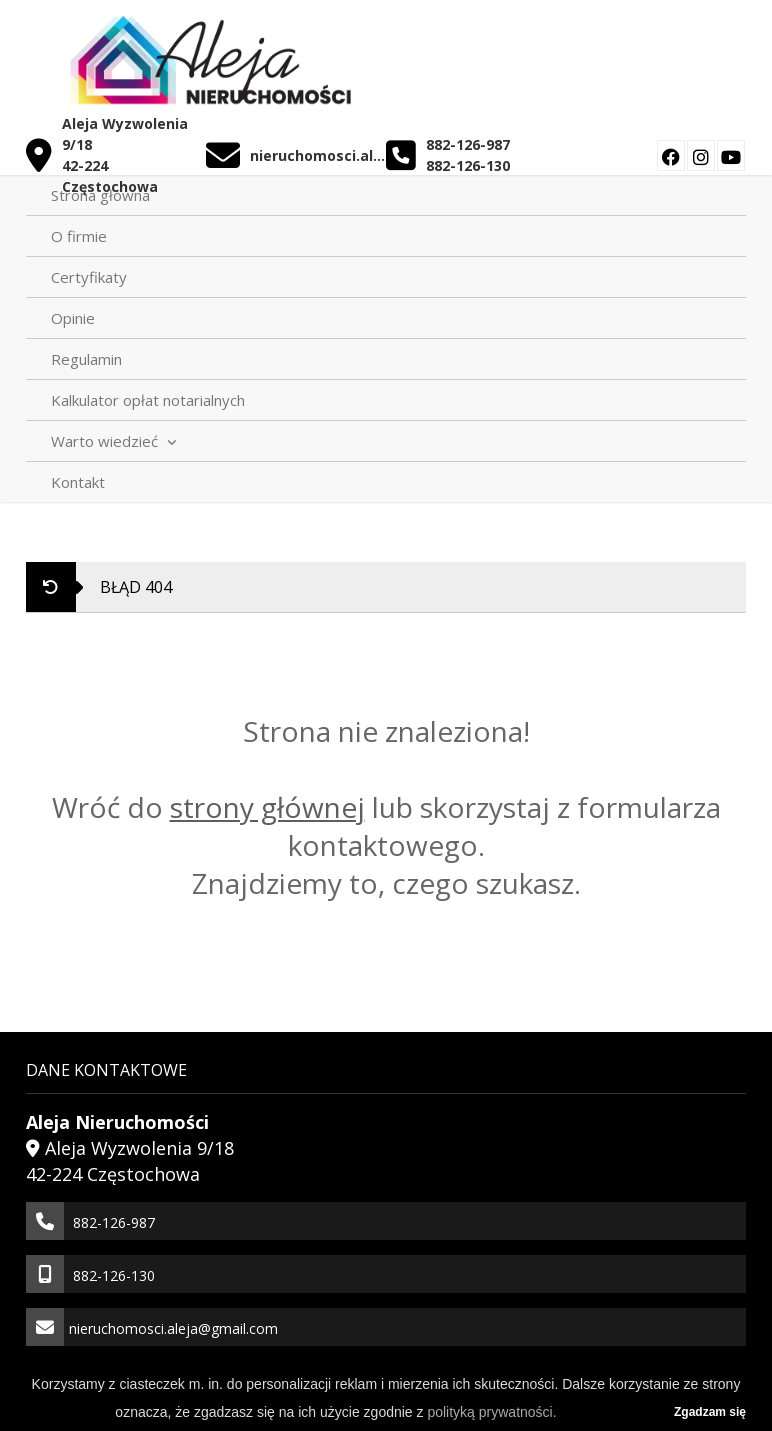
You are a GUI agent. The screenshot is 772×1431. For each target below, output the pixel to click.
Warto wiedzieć (114, 441)
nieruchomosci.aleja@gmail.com (317, 155)
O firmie (79, 236)
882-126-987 (468, 144)
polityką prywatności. (491, 1412)
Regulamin (86, 359)
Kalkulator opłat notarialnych (148, 400)
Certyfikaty (89, 277)
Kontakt (78, 482)
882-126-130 (468, 165)
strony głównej (267, 807)
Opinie (73, 318)
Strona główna (100, 195)
